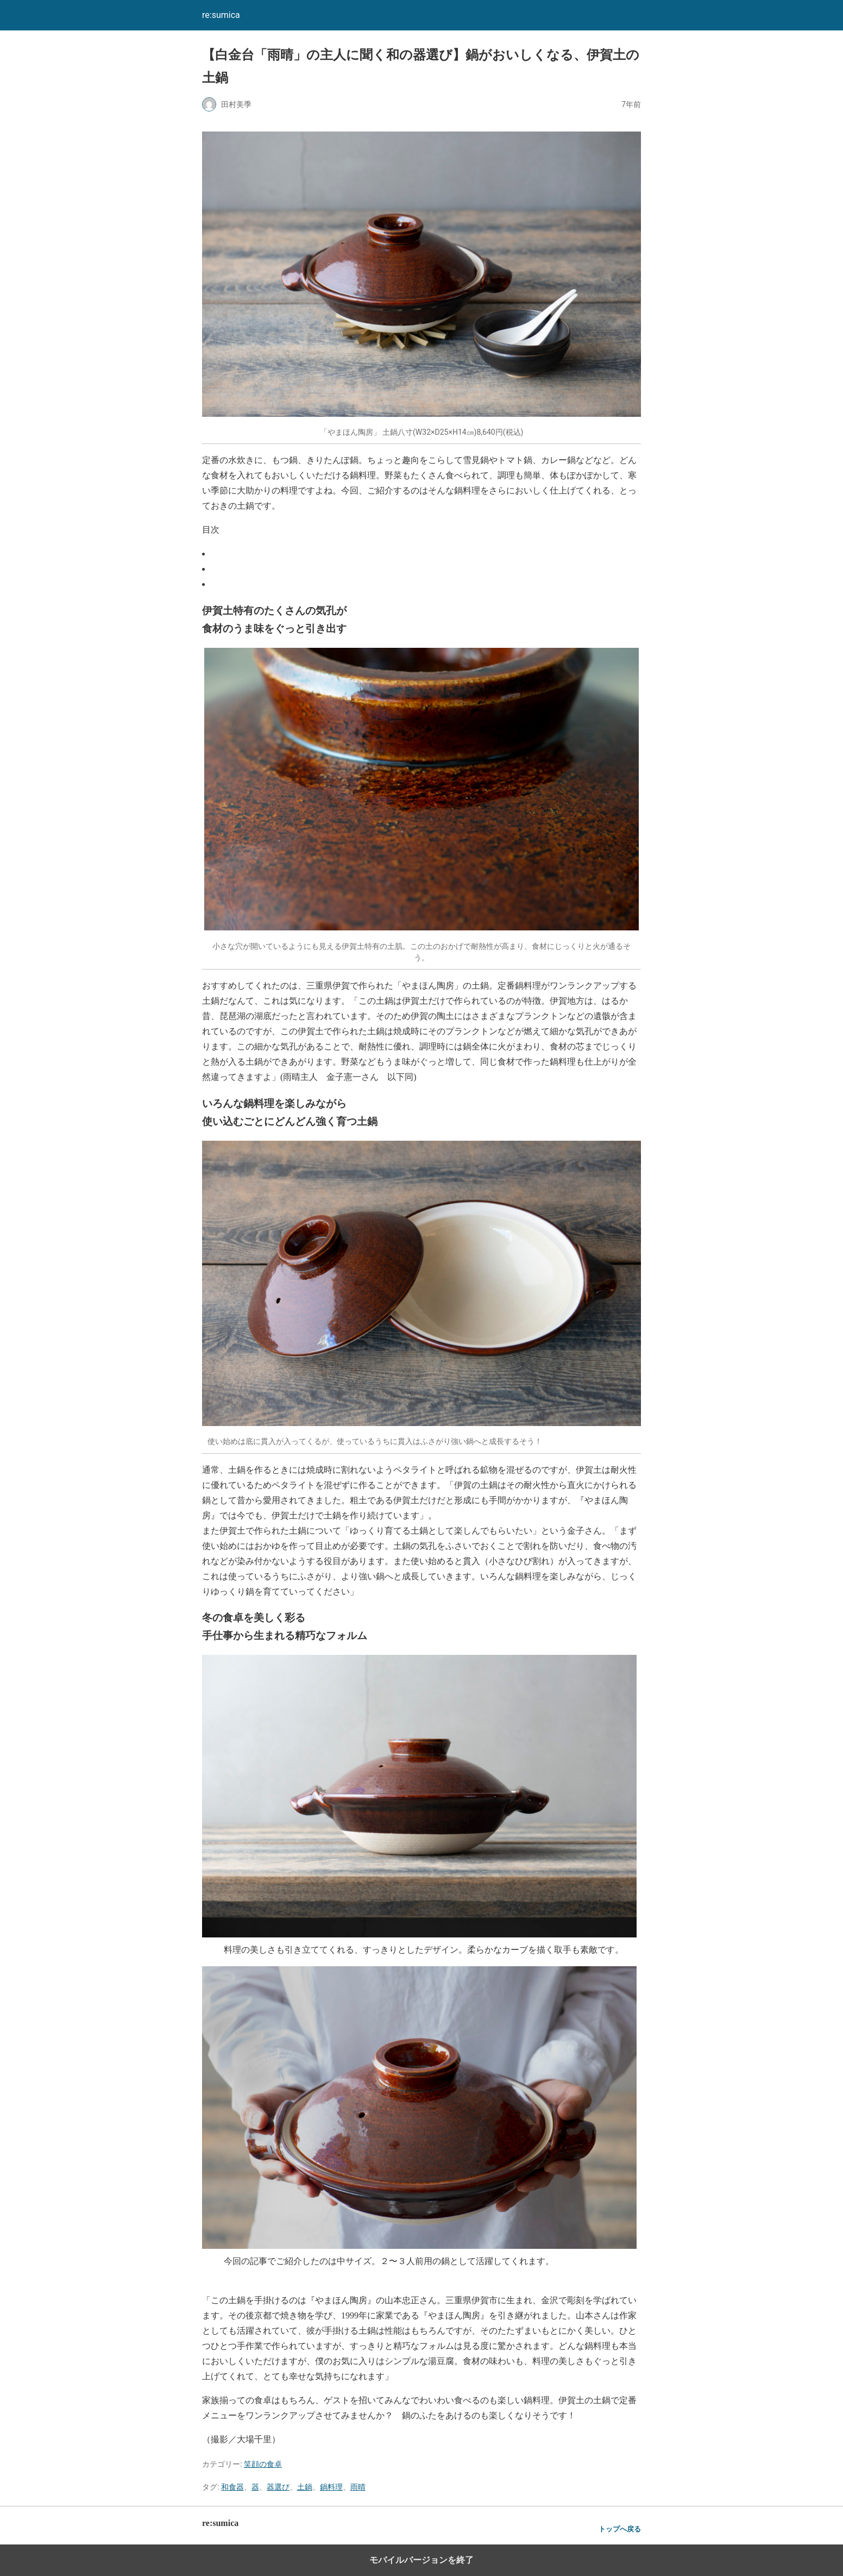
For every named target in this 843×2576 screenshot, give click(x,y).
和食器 (232, 2487)
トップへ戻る (620, 2529)
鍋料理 (331, 2487)
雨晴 (358, 2487)
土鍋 (304, 2487)
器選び (278, 2487)
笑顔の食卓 (263, 2464)
